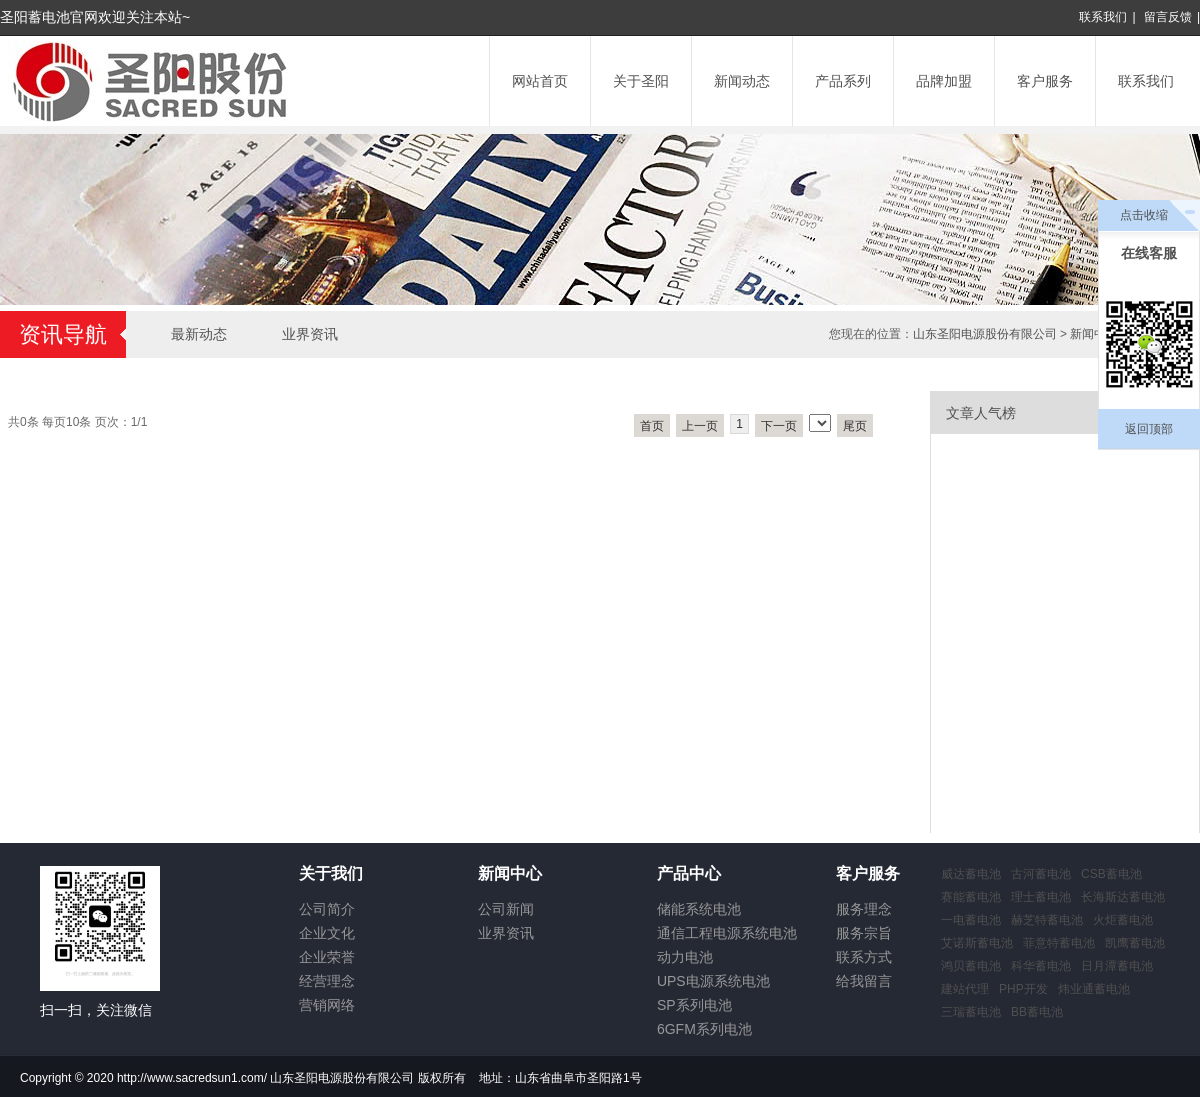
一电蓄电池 (971, 920)
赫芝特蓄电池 (1047, 920)
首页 (652, 426)
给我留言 (864, 981)
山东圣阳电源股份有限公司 (985, 334)
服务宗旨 (864, 933)
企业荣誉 (327, 957)
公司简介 (327, 909)
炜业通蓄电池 (1094, 989)
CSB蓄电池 (1111, 874)
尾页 (855, 426)
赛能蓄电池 (971, 897)
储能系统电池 (699, 909)
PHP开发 (1023, 989)
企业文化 (327, 933)
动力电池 (685, 957)
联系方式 (864, 957)
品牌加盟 (944, 81)
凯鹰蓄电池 (1135, 943)
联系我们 (1103, 17)
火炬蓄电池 (1123, 920)
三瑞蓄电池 (971, 1012)
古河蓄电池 (1041, 874)
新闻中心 (1094, 334)
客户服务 (1045, 81)
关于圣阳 (641, 81)
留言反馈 (1168, 17)
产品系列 (843, 81)
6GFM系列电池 (704, 1029)
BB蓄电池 (1037, 1012)
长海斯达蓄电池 (1123, 897)
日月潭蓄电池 (1117, 966)
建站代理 (965, 989)
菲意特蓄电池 (1059, 943)
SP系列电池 (694, 1005)
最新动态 (199, 334)
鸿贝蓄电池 (971, 966)
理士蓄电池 (1041, 897)
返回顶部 (1149, 429)
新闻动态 (742, 81)
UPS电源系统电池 (713, 981)
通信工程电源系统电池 (727, 933)
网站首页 (540, 81)
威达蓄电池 (971, 874)
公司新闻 (506, 909)
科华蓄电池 (1041, 966)
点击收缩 (1144, 215)
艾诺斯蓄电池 (977, 943)
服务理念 (864, 909)
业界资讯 (310, 334)
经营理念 (327, 981)
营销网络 (327, 1005)
